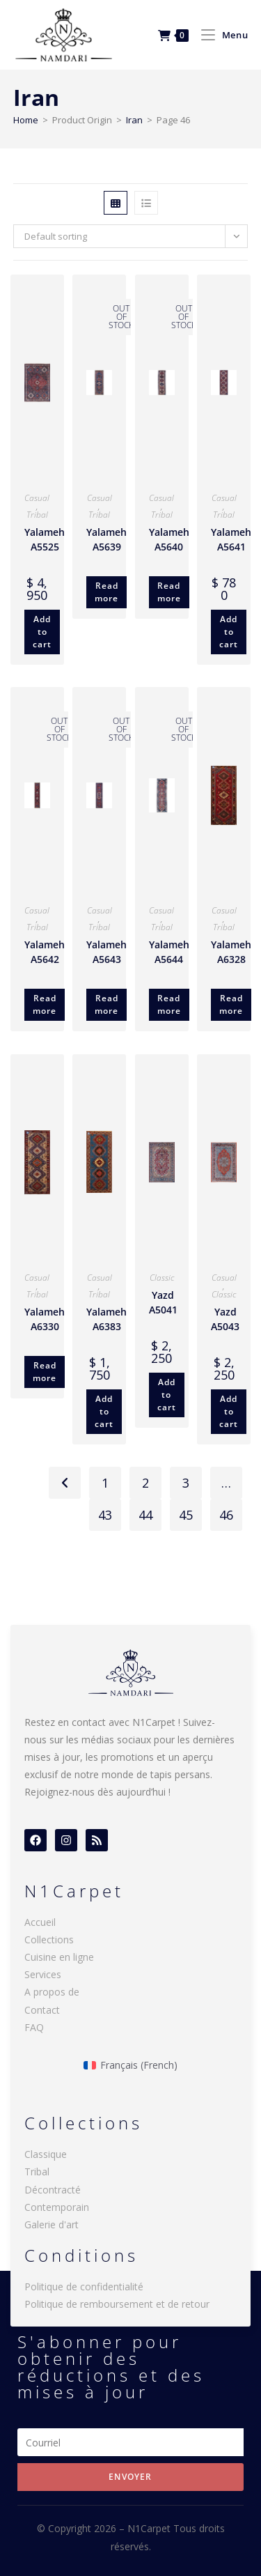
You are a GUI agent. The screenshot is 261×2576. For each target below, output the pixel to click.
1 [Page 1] (105, 1482)
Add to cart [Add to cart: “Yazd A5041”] (166, 1394)
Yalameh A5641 (231, 539)
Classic (162, 1277)
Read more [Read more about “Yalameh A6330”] (44, 1371)
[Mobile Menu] (219, 35)
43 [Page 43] (105, 1514)
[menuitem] (130, 2065)
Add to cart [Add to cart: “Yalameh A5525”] (42, 631)
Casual (36, 498)
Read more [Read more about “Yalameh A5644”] (169, 1004)
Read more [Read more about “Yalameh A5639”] (106, 592)
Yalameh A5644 (169, 952)
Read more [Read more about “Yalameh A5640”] (169, 592)
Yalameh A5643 (106, 952)
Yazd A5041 (163, 1302)
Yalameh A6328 (231, 952)
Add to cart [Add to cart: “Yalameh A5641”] (228, 631)
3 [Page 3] (185, 1482)
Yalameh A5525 (44, 539)
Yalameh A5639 (106, 539)
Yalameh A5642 (44, 952)
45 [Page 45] (186, 1514)
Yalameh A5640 (169, 539)
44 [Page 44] (145, 1514)
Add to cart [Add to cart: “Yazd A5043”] (228, 1411)
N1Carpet (150, 2528)
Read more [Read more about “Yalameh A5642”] (44, 1004)
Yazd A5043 (225, 1319)
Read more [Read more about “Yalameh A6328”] (231, 1004)
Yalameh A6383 (106, 1319)
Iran (134, 120)
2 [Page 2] (145, 1482)
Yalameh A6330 (44, 1319)
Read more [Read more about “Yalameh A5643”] (106, 1004)
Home (25, 120)
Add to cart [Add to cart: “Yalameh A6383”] (104, 1411)
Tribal (37, 514)
